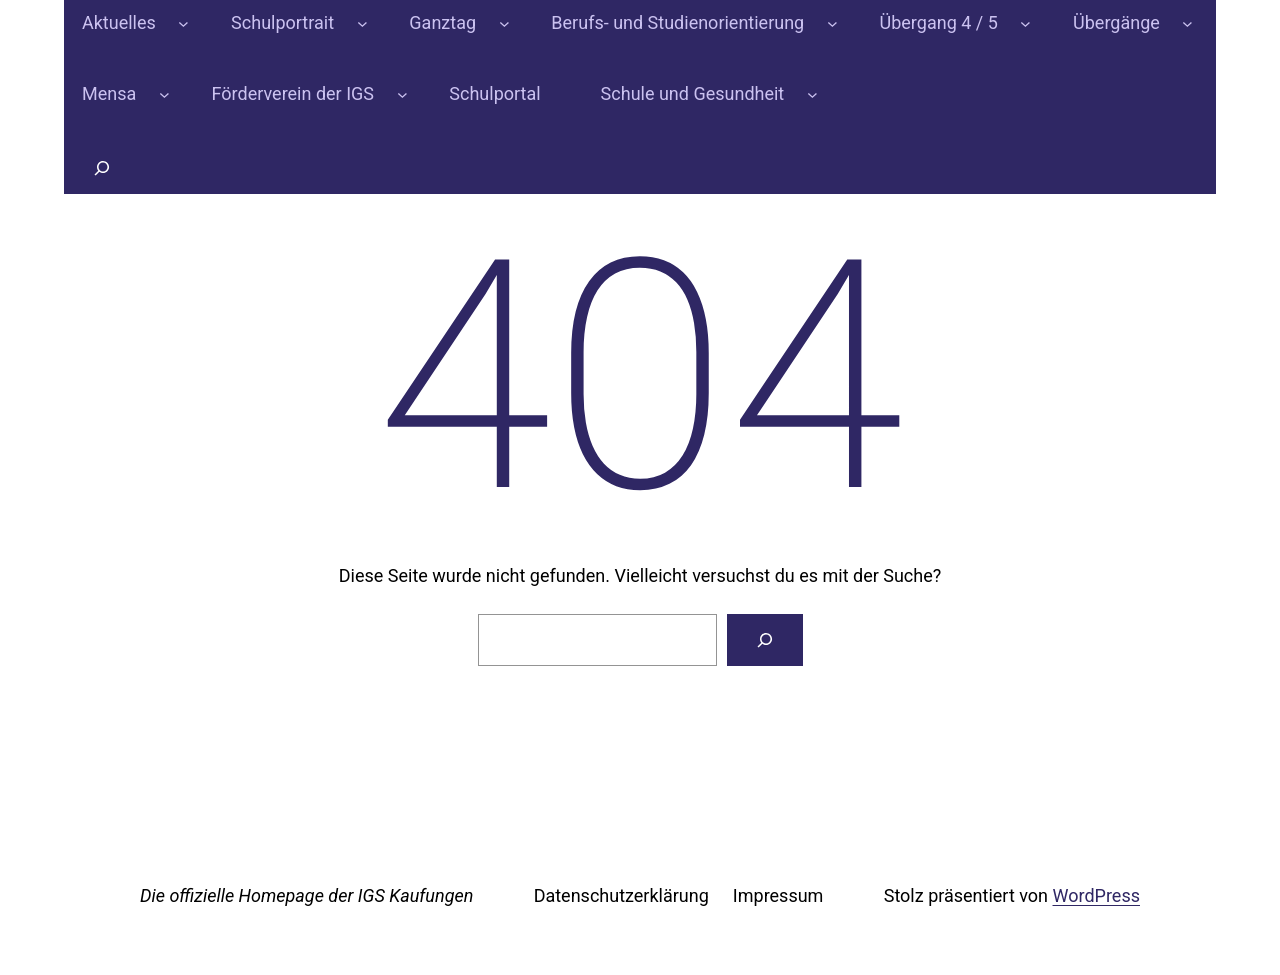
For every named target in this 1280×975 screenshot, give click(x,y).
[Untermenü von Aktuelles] (183, 23)
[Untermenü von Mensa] (164, 94)
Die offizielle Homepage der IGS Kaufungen (306, 895)
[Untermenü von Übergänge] (1187, 23)
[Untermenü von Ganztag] (504, 23)
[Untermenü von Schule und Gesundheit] (812, 94)
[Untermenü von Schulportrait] (362, 23)
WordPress (1096, 895)
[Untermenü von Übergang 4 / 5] (1025, 23)
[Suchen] (765, 640)
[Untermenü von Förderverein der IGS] (402, 94)
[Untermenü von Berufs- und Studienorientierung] (832, 23)
